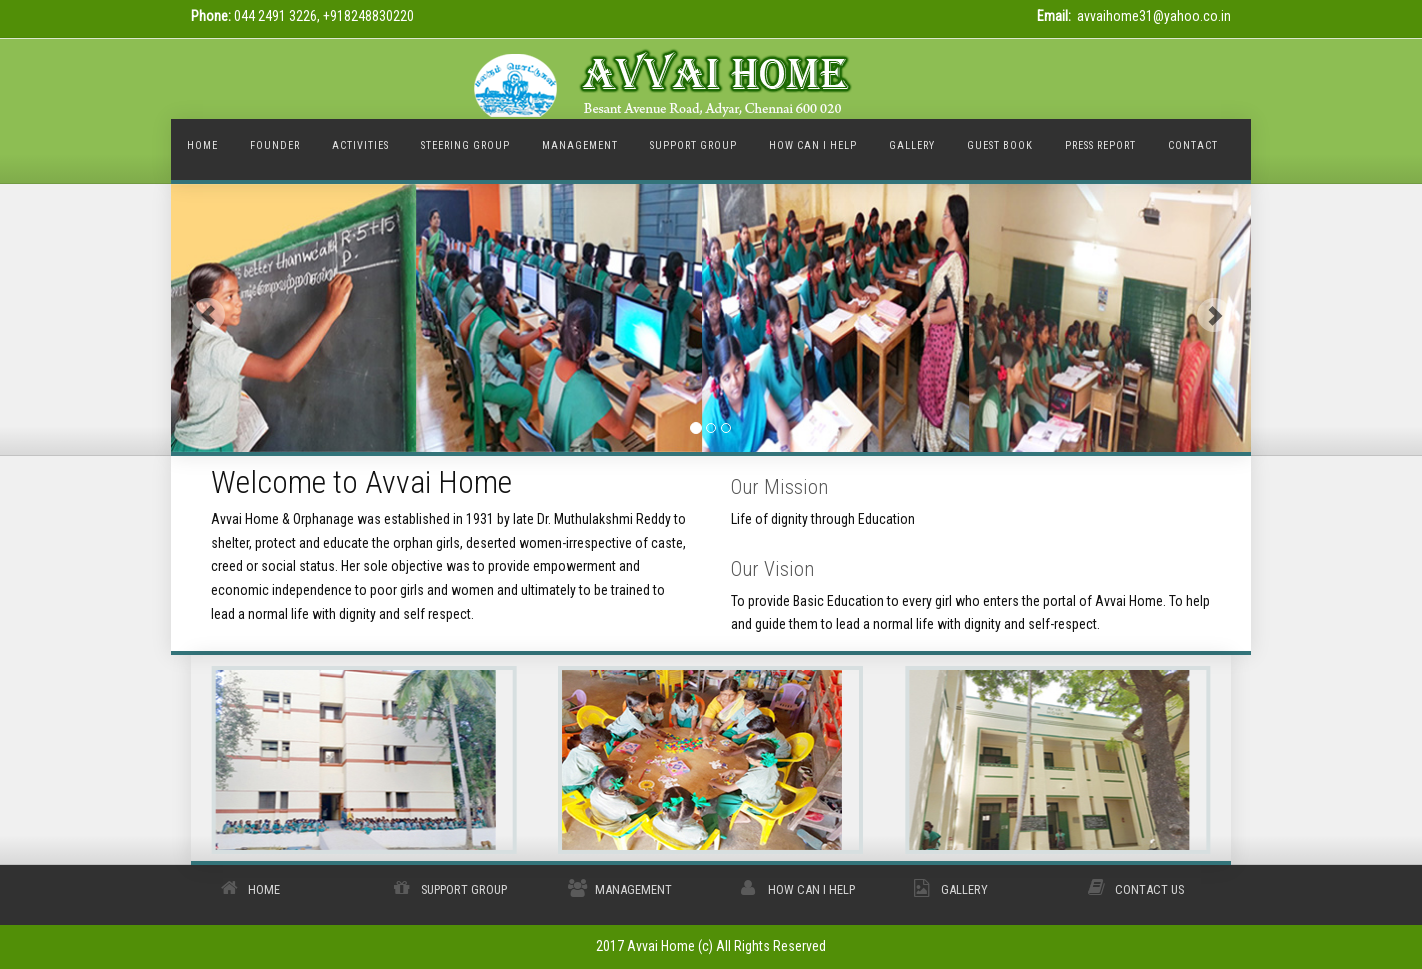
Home (202, 145)
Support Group (464, 889)
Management (633, 889)
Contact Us (1149, 889)
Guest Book (1000, 145)
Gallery (964, 889)
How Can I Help (811, 889)
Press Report (1100, 145)
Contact (1193, 145)
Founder (275, 145)
